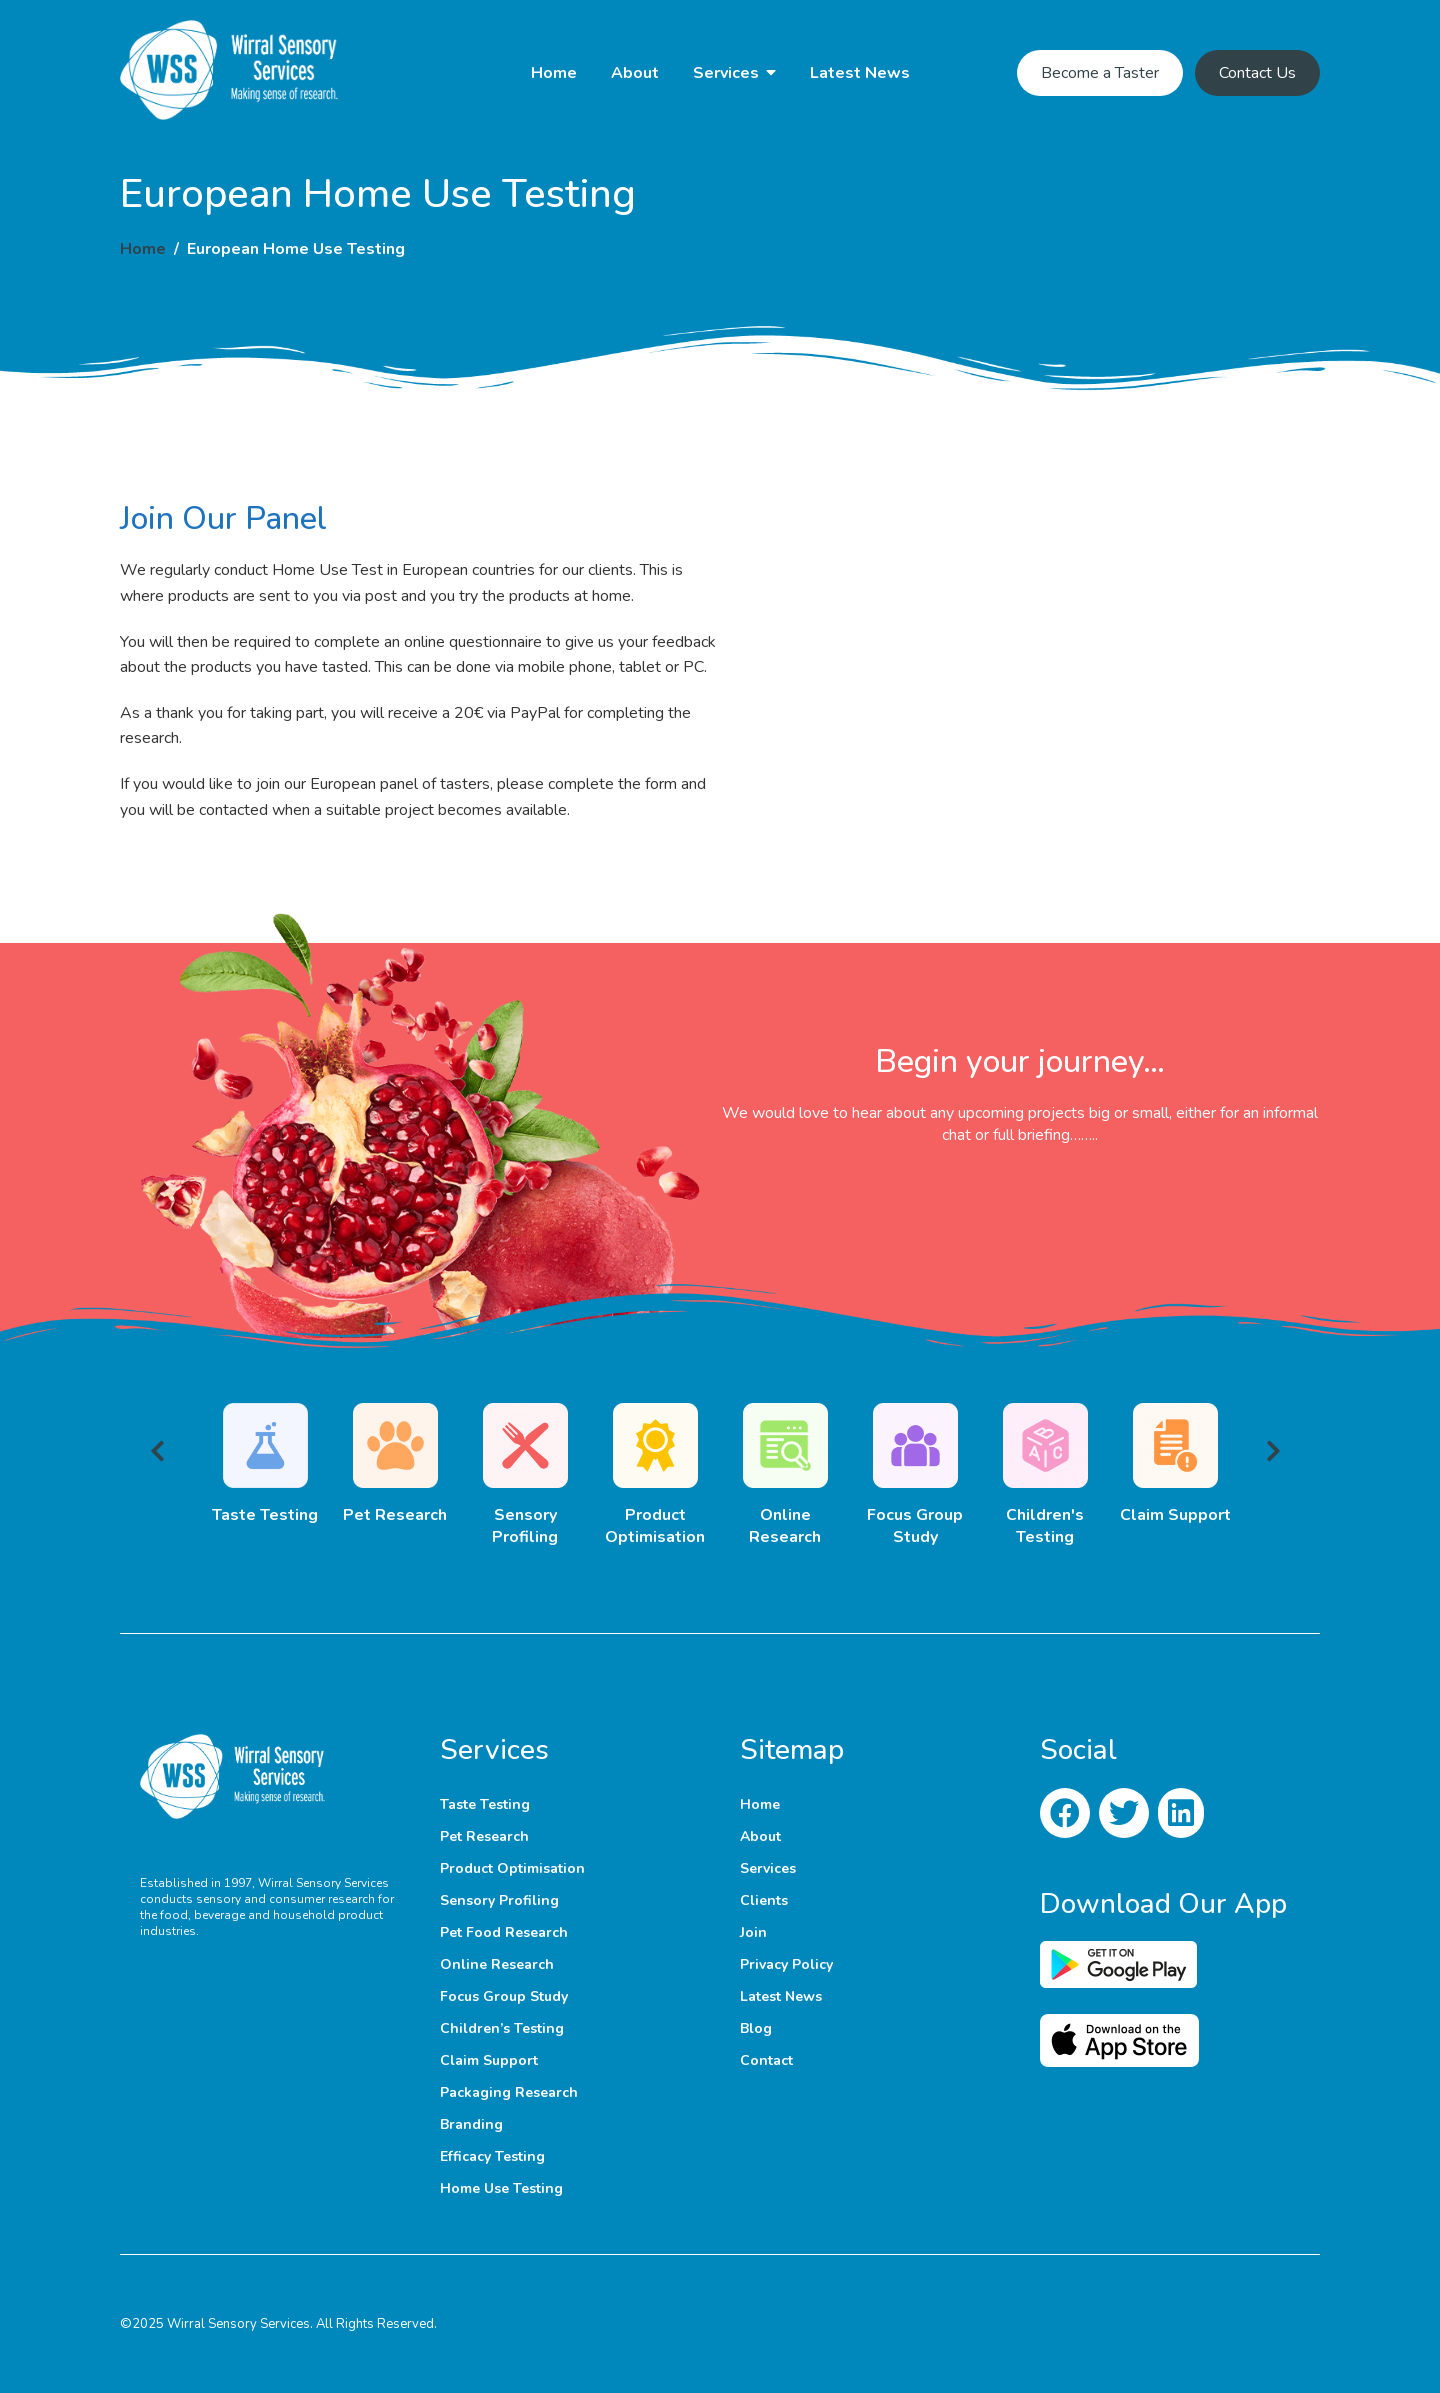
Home (554, 73)
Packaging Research (509, 2092)
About (635, 73)
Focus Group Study (504, 1996)
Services (726, 73)
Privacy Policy (786, 1964)
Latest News (860, 73)
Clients (764, 1900)
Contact (766, 2060)
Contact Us (1257, 73)
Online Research (497, 1964)
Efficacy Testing (492, 2156)
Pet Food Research (504, 1932)
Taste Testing (485, 1804)
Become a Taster (1100, 73)
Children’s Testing (502, 2028)
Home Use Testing (501, 2188)
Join (753, 1932)
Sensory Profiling (499, 1900)
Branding (471, 2124)
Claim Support (489, 2060)
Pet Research (484, 1836)
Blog (756, 2028)
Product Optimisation (512, 1868)
